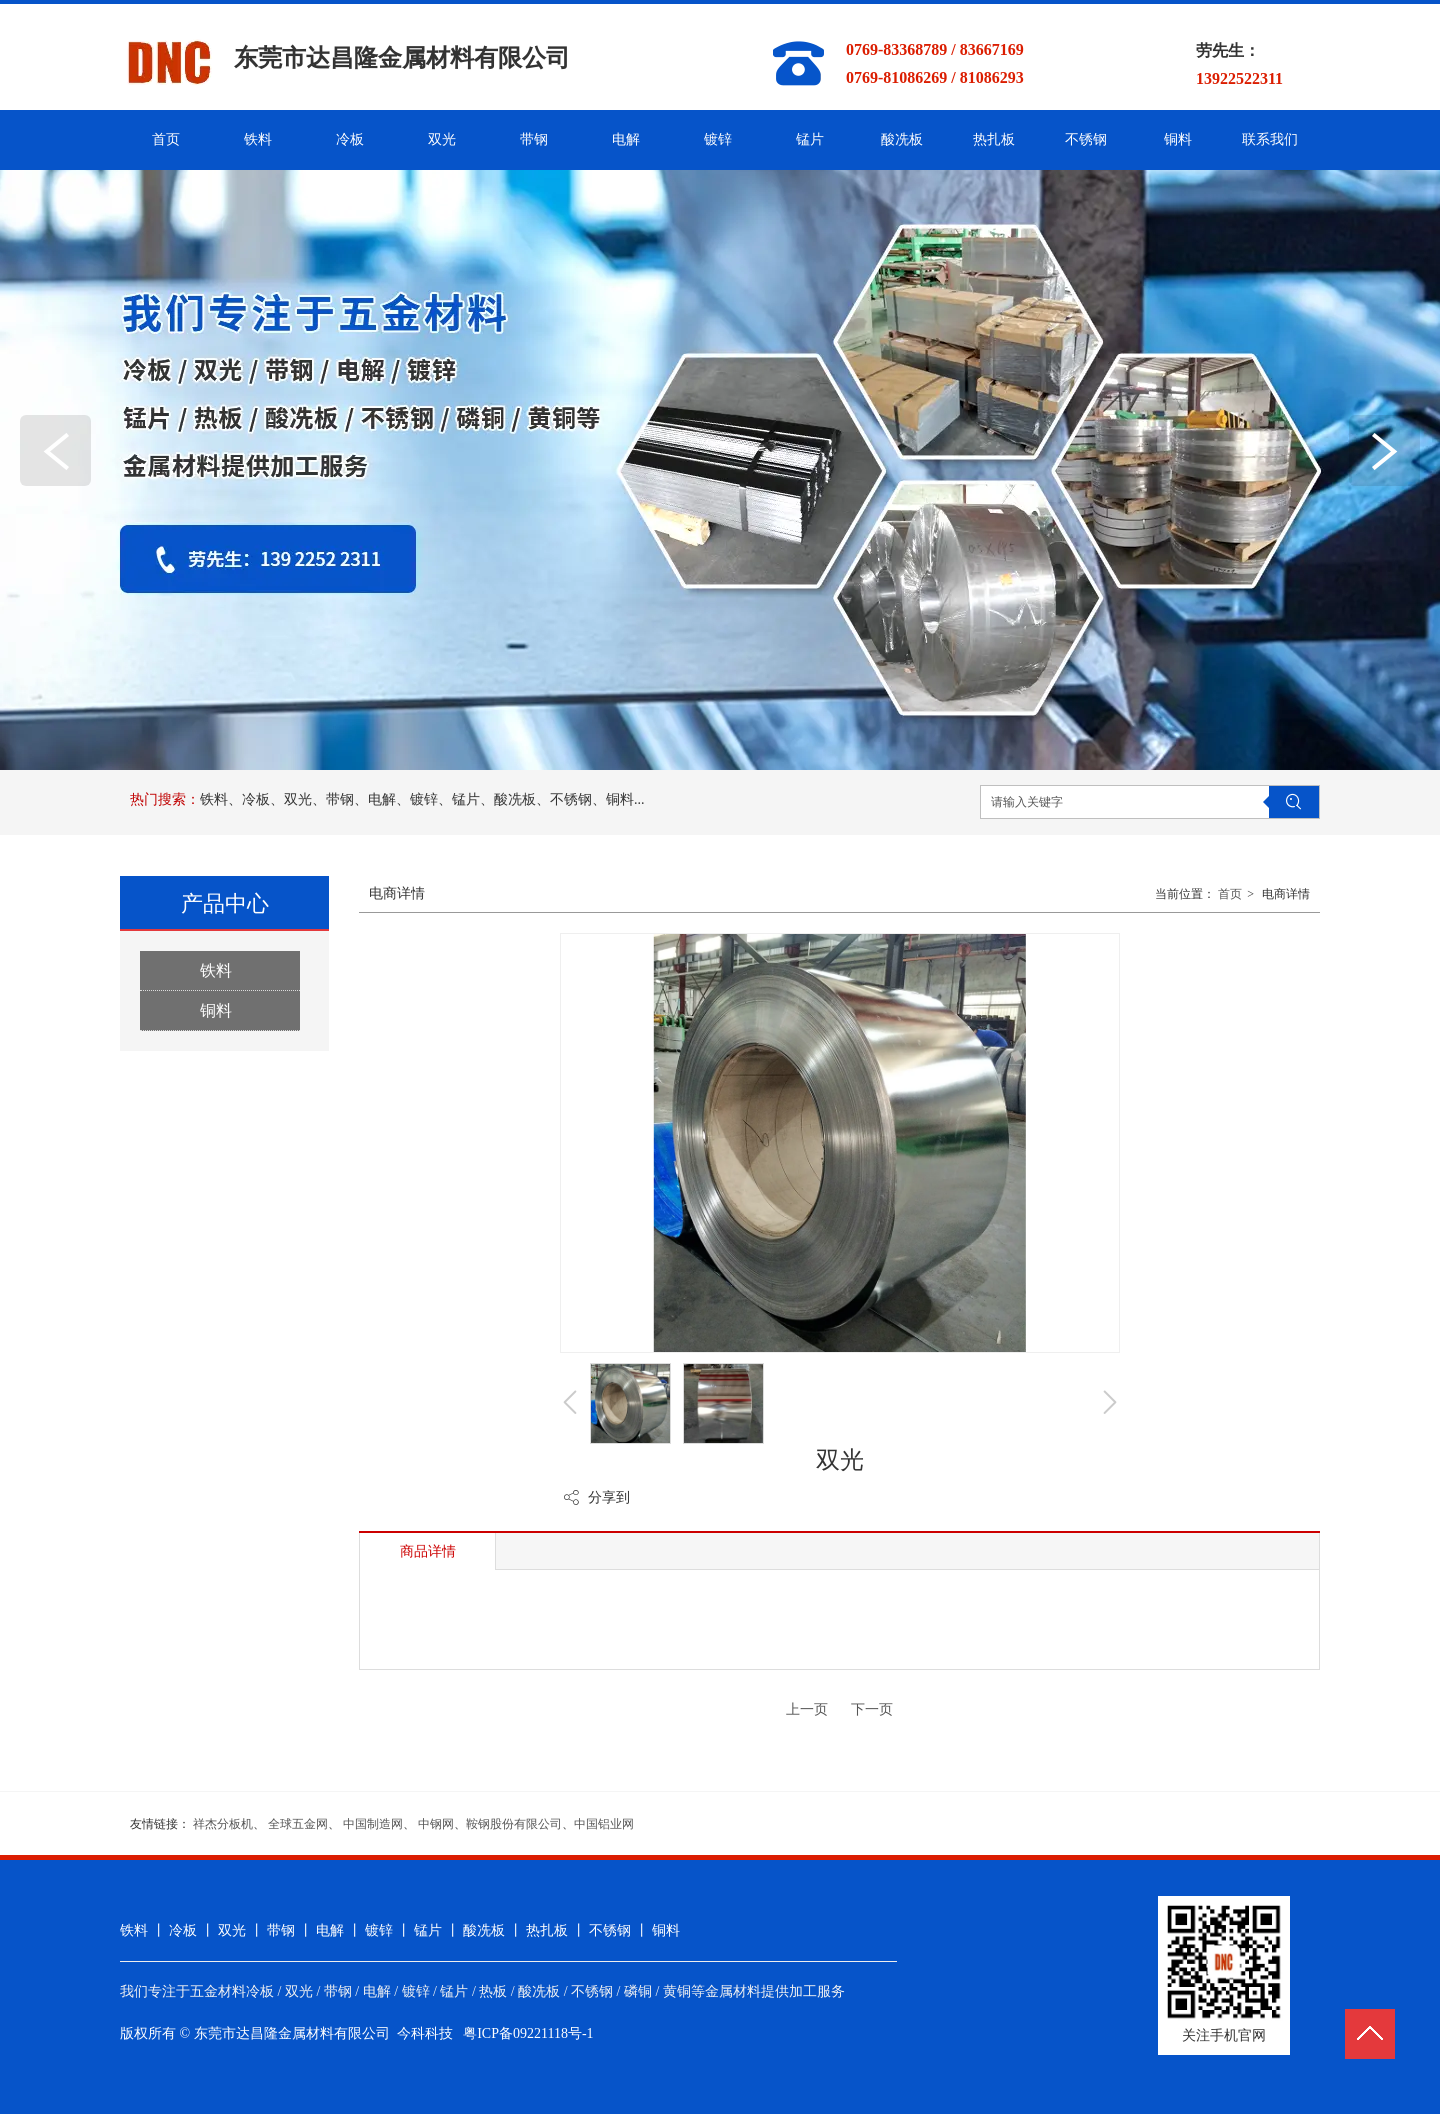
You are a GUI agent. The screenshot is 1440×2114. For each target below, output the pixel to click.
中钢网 (436, 1824)
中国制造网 (373, 1824)
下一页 (872, 1709)
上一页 (807, 1709)
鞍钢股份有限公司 (514, 1824)
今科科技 (425, 2033)
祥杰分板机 (223, 1824)
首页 (1230, 894)
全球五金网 (298, 1824)
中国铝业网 (604, 1824)
